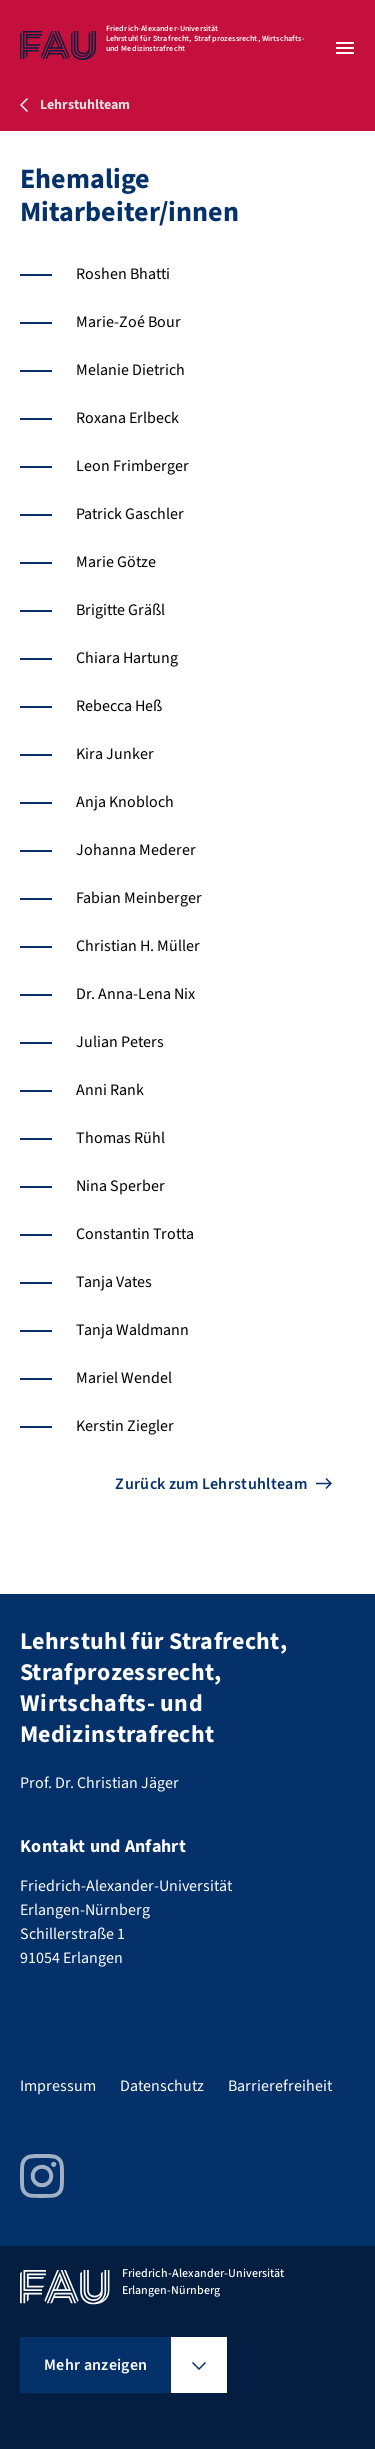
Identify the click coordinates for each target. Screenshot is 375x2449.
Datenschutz (162, 2086)
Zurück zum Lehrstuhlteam (211, 1484)
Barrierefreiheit (280, 2086)
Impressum (58, 2086)
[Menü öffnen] (345, 48)
